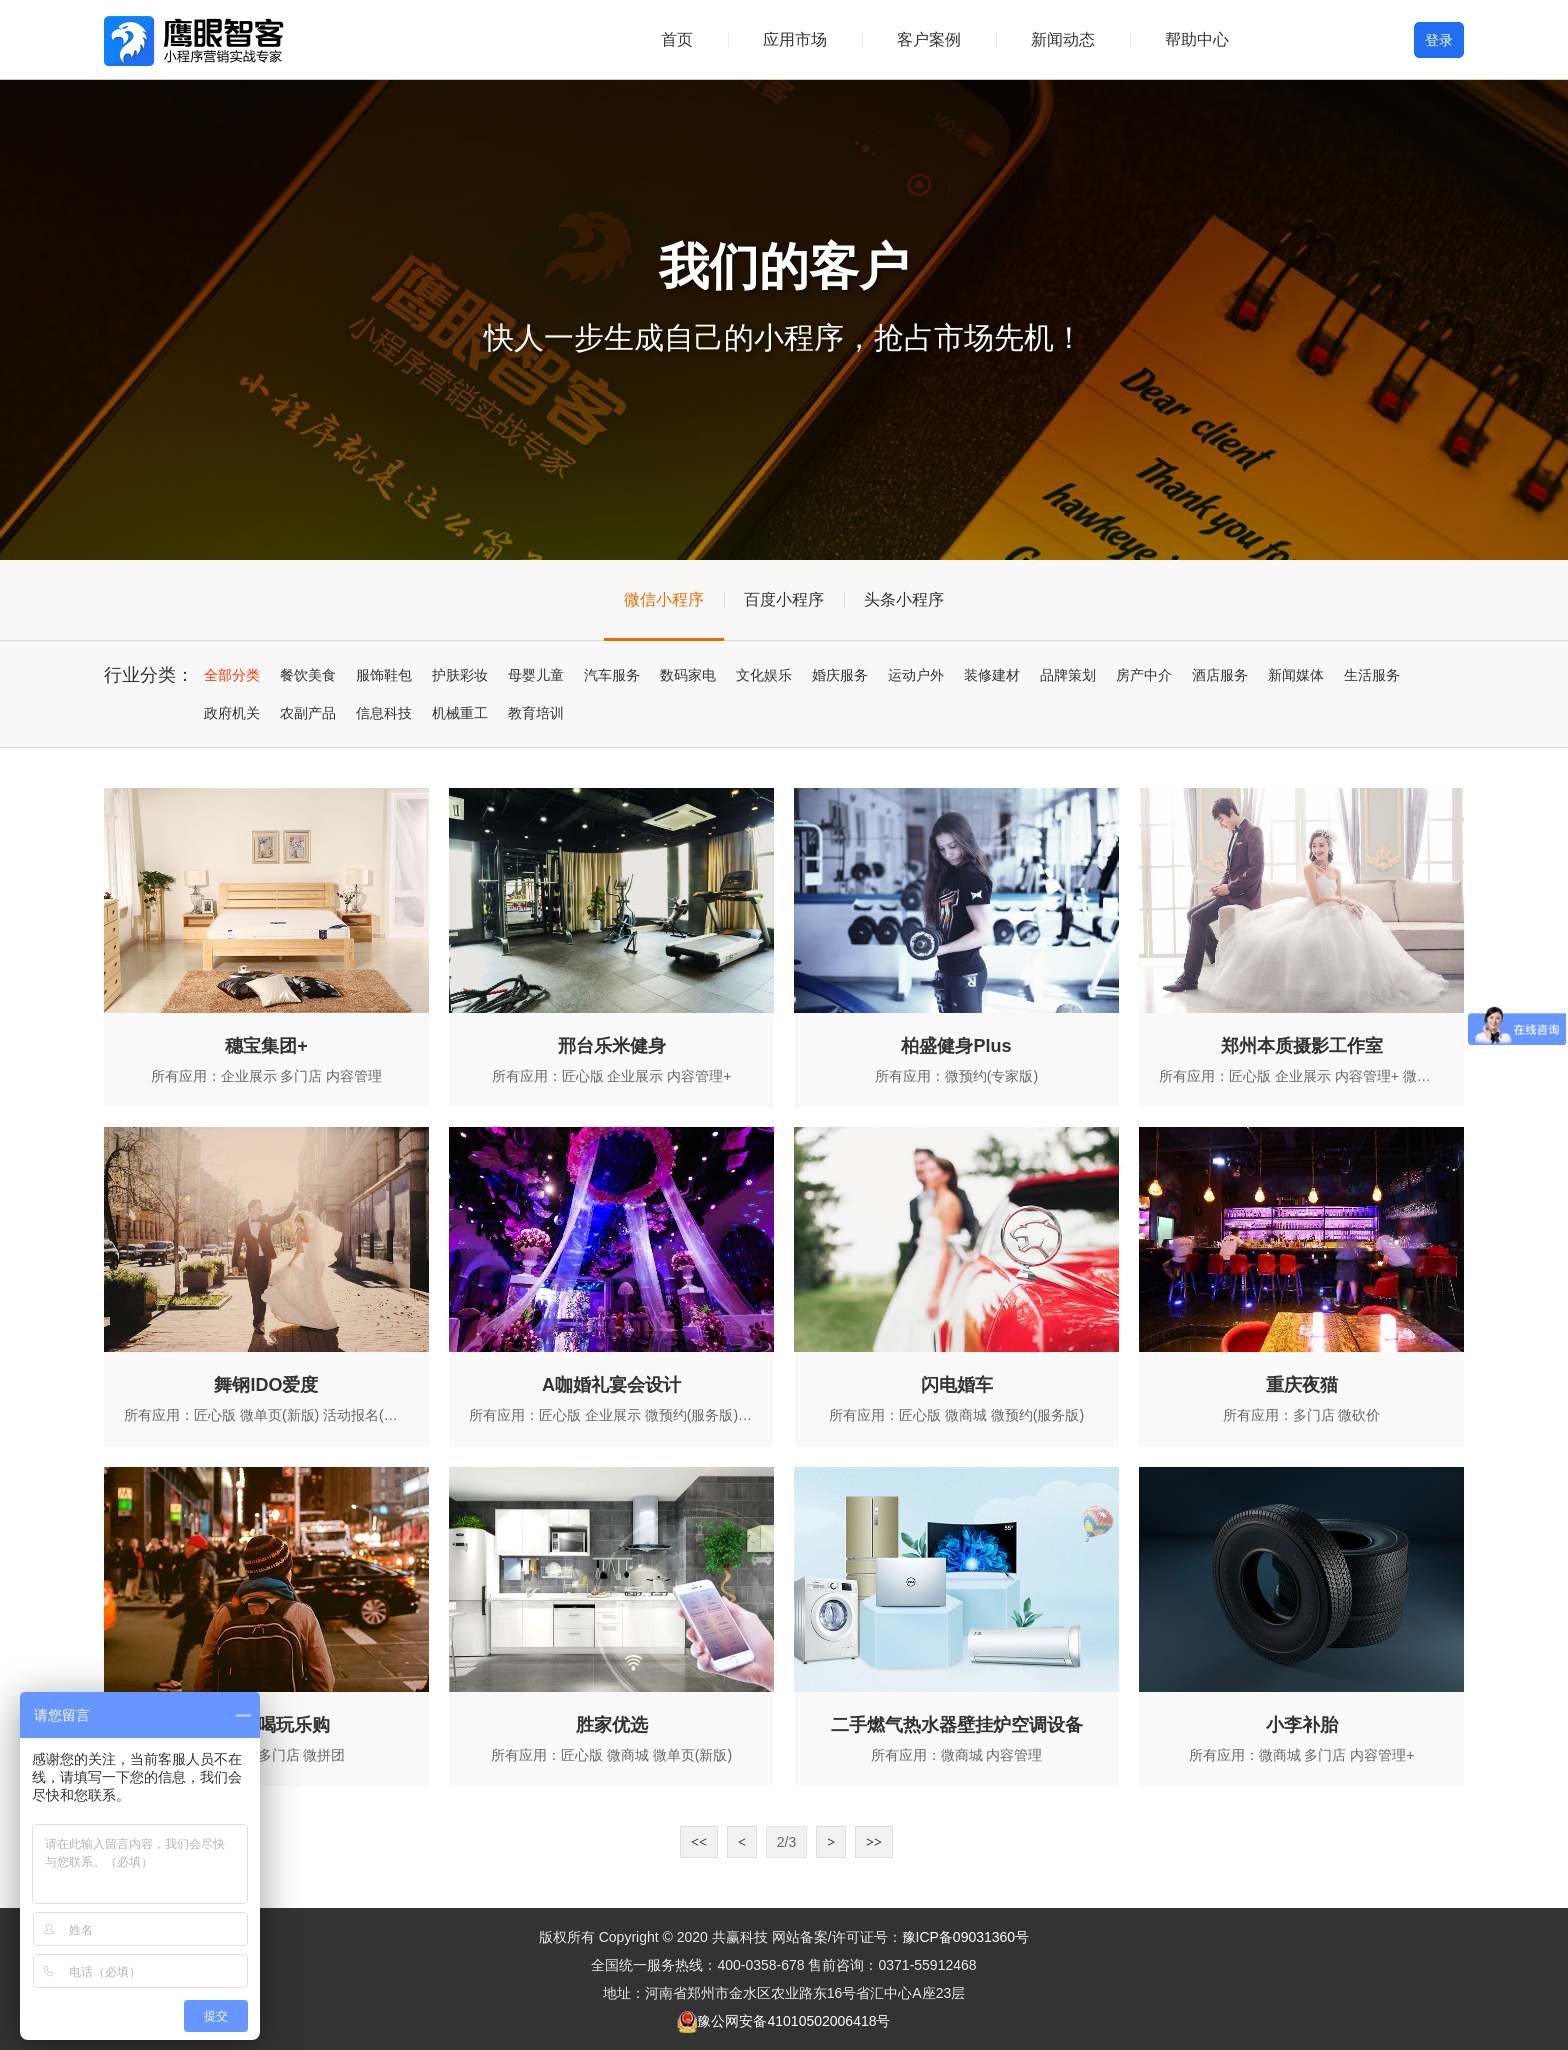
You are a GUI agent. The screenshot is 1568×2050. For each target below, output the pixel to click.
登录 (1439, 40)
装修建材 (992, 675)
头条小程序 (904, 599)
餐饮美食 (308, 675)
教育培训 (536, 713)
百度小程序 (784, 599)
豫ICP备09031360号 (966, 1937)
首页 (677, 39)
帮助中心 (1197, 39)
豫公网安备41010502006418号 (793, 2021)
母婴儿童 (536, 675)
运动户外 (916, 675)
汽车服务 (612, 675)
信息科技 (384, 713)
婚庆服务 (840, 675)
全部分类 (232, 675)
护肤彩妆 (460, 675)
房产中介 (1144, 675)
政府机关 (232, 713)
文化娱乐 (764, 675)
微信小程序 (664, 599)
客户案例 (929, 39)
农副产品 (308, 713)
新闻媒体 (1296, 675)
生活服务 (1372, 675)
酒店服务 (1220, 675)
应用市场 (795, 39)
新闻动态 (1063, 39)
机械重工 (460, 713)
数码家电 (688, 675)
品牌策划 (1068, 675)
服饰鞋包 (384, 675)
